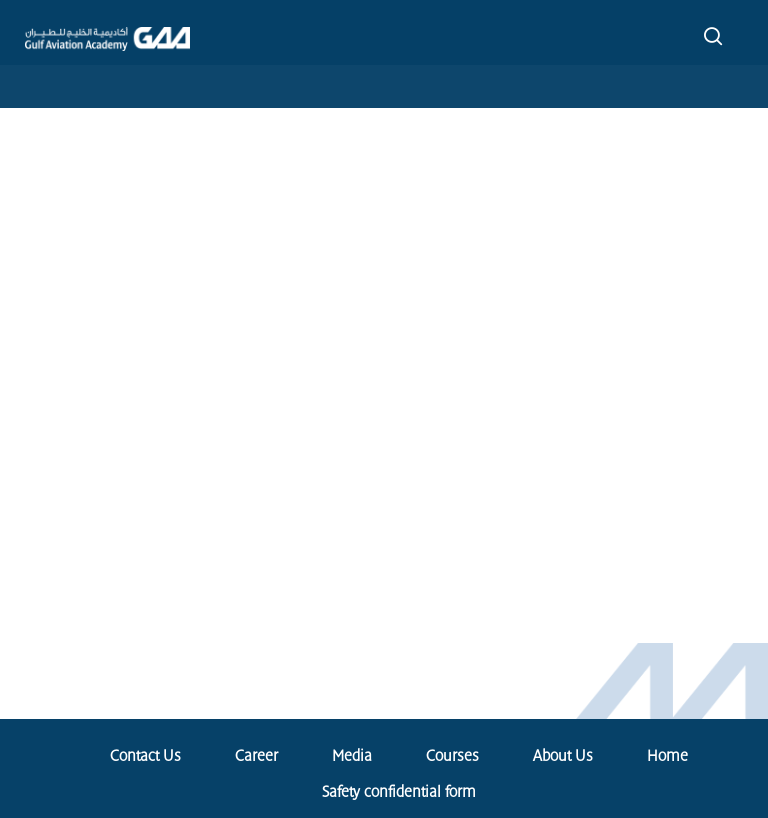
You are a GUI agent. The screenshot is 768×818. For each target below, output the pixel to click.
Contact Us (145, 756)
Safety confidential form (399, 792)
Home (667, 756)
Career (256, 756)
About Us (563, 756)
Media (352, 756)
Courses (452, 756)
